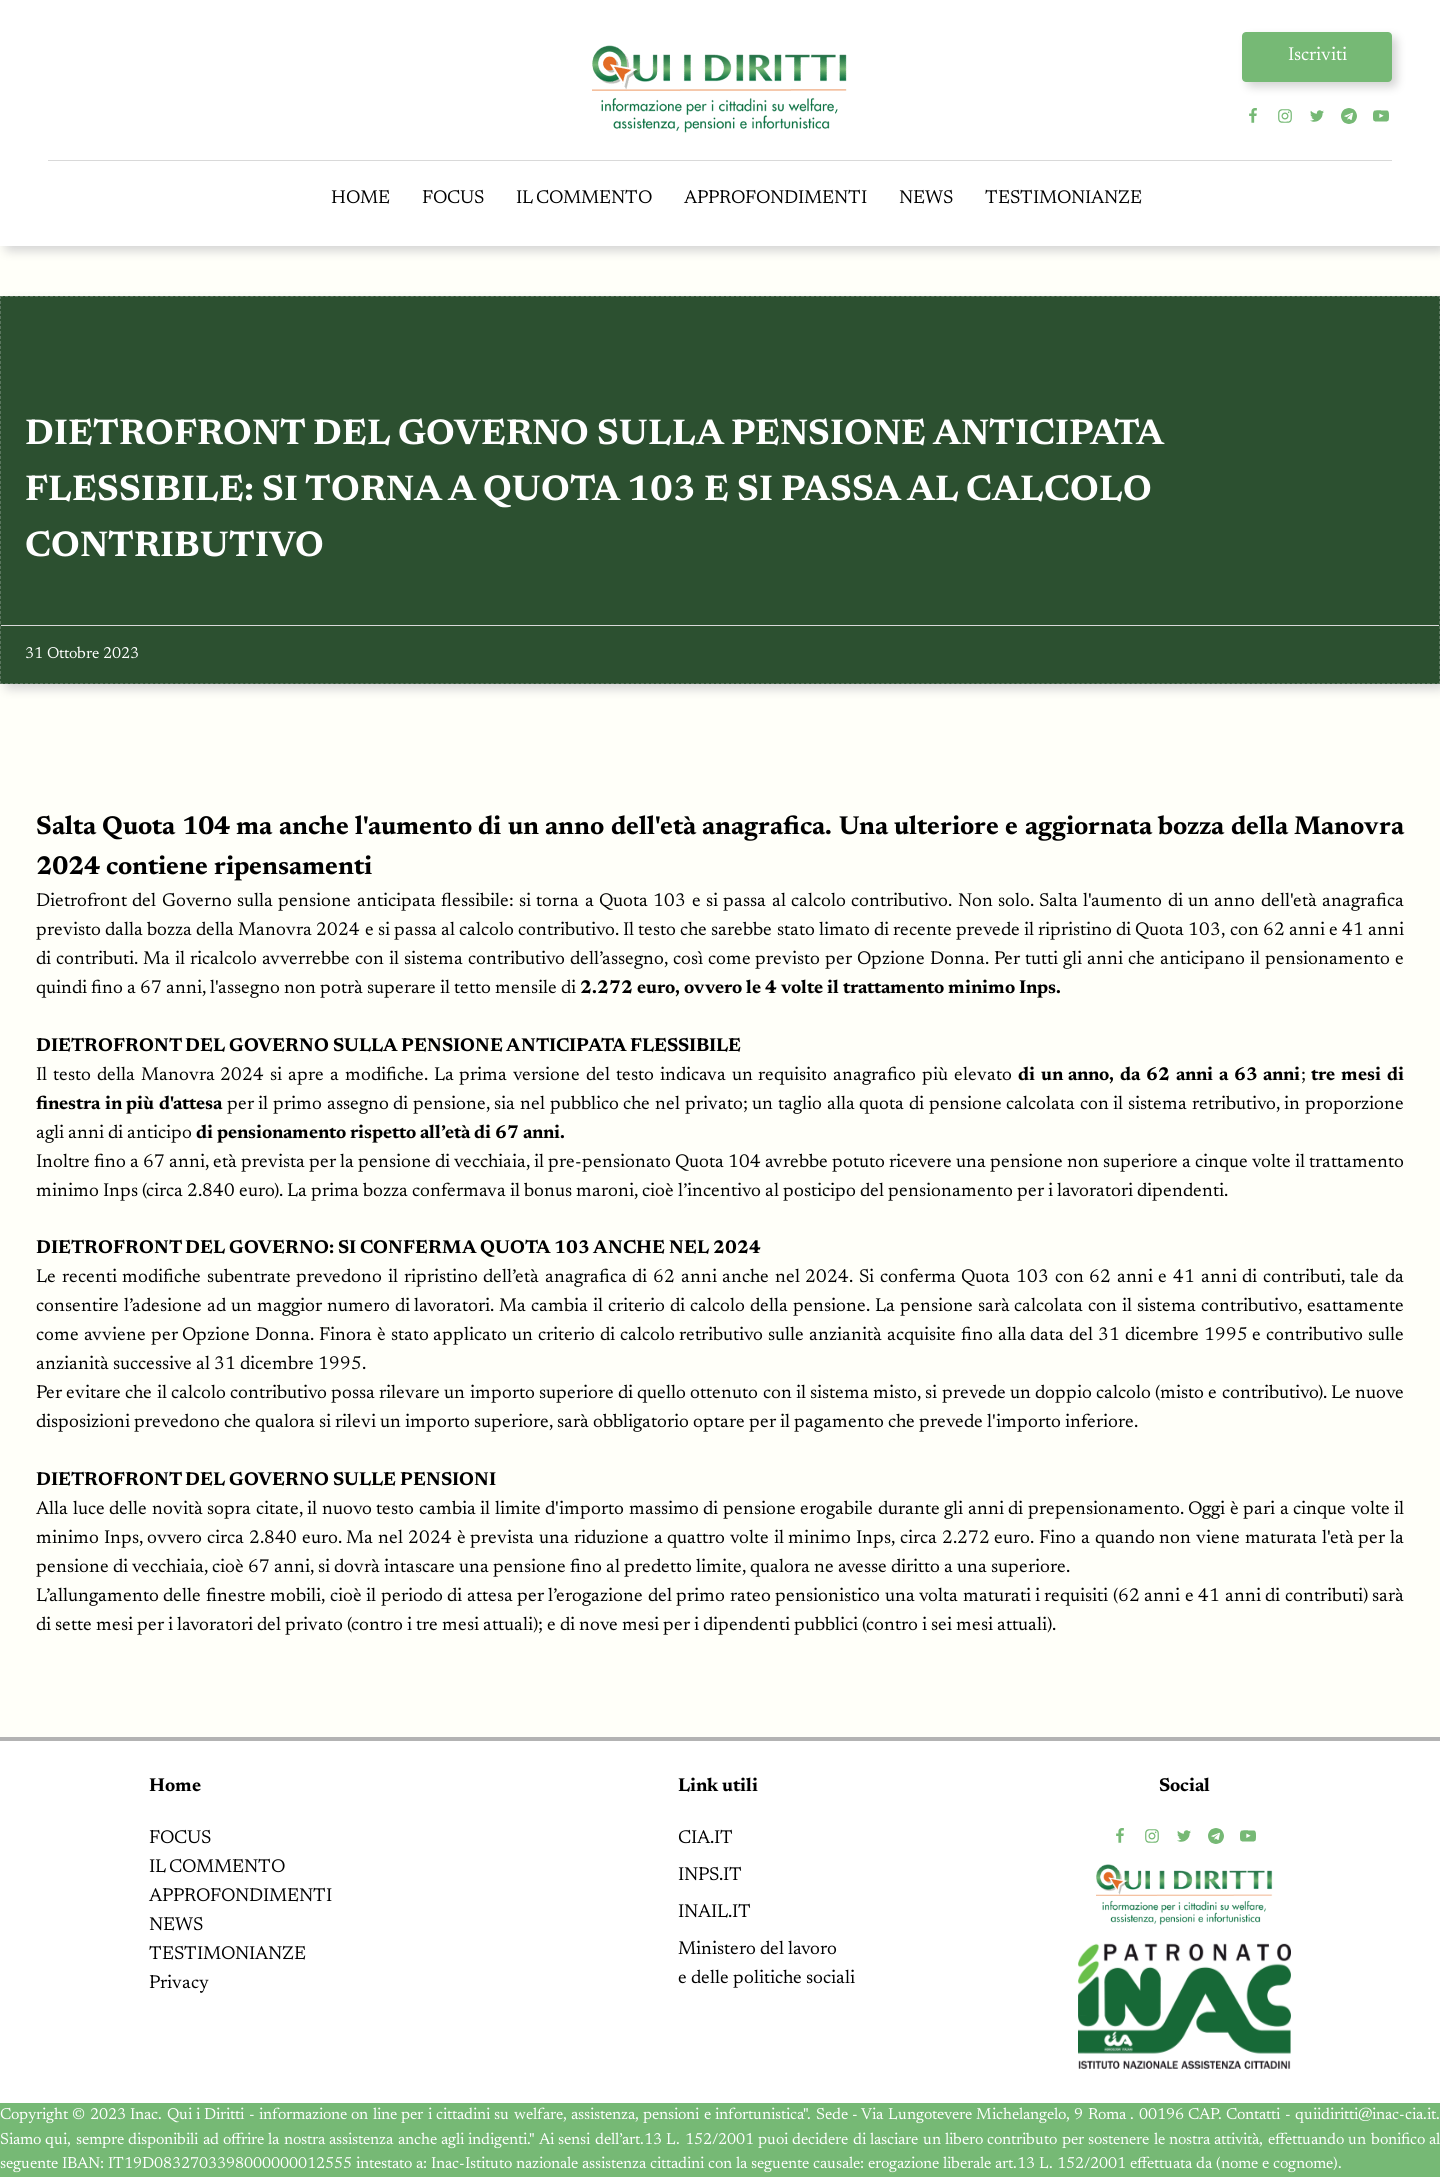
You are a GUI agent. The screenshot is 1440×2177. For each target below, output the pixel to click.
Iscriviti (1317, 55)
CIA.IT (705, 1838)
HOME (360, 198)
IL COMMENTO (584, 198)
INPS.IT (710, 1875)
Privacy (179, 1983)
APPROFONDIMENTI (775, 198)
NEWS (926, 198)
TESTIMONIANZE (1063, 198)
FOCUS (453, 198)
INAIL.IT (714, 1912)
